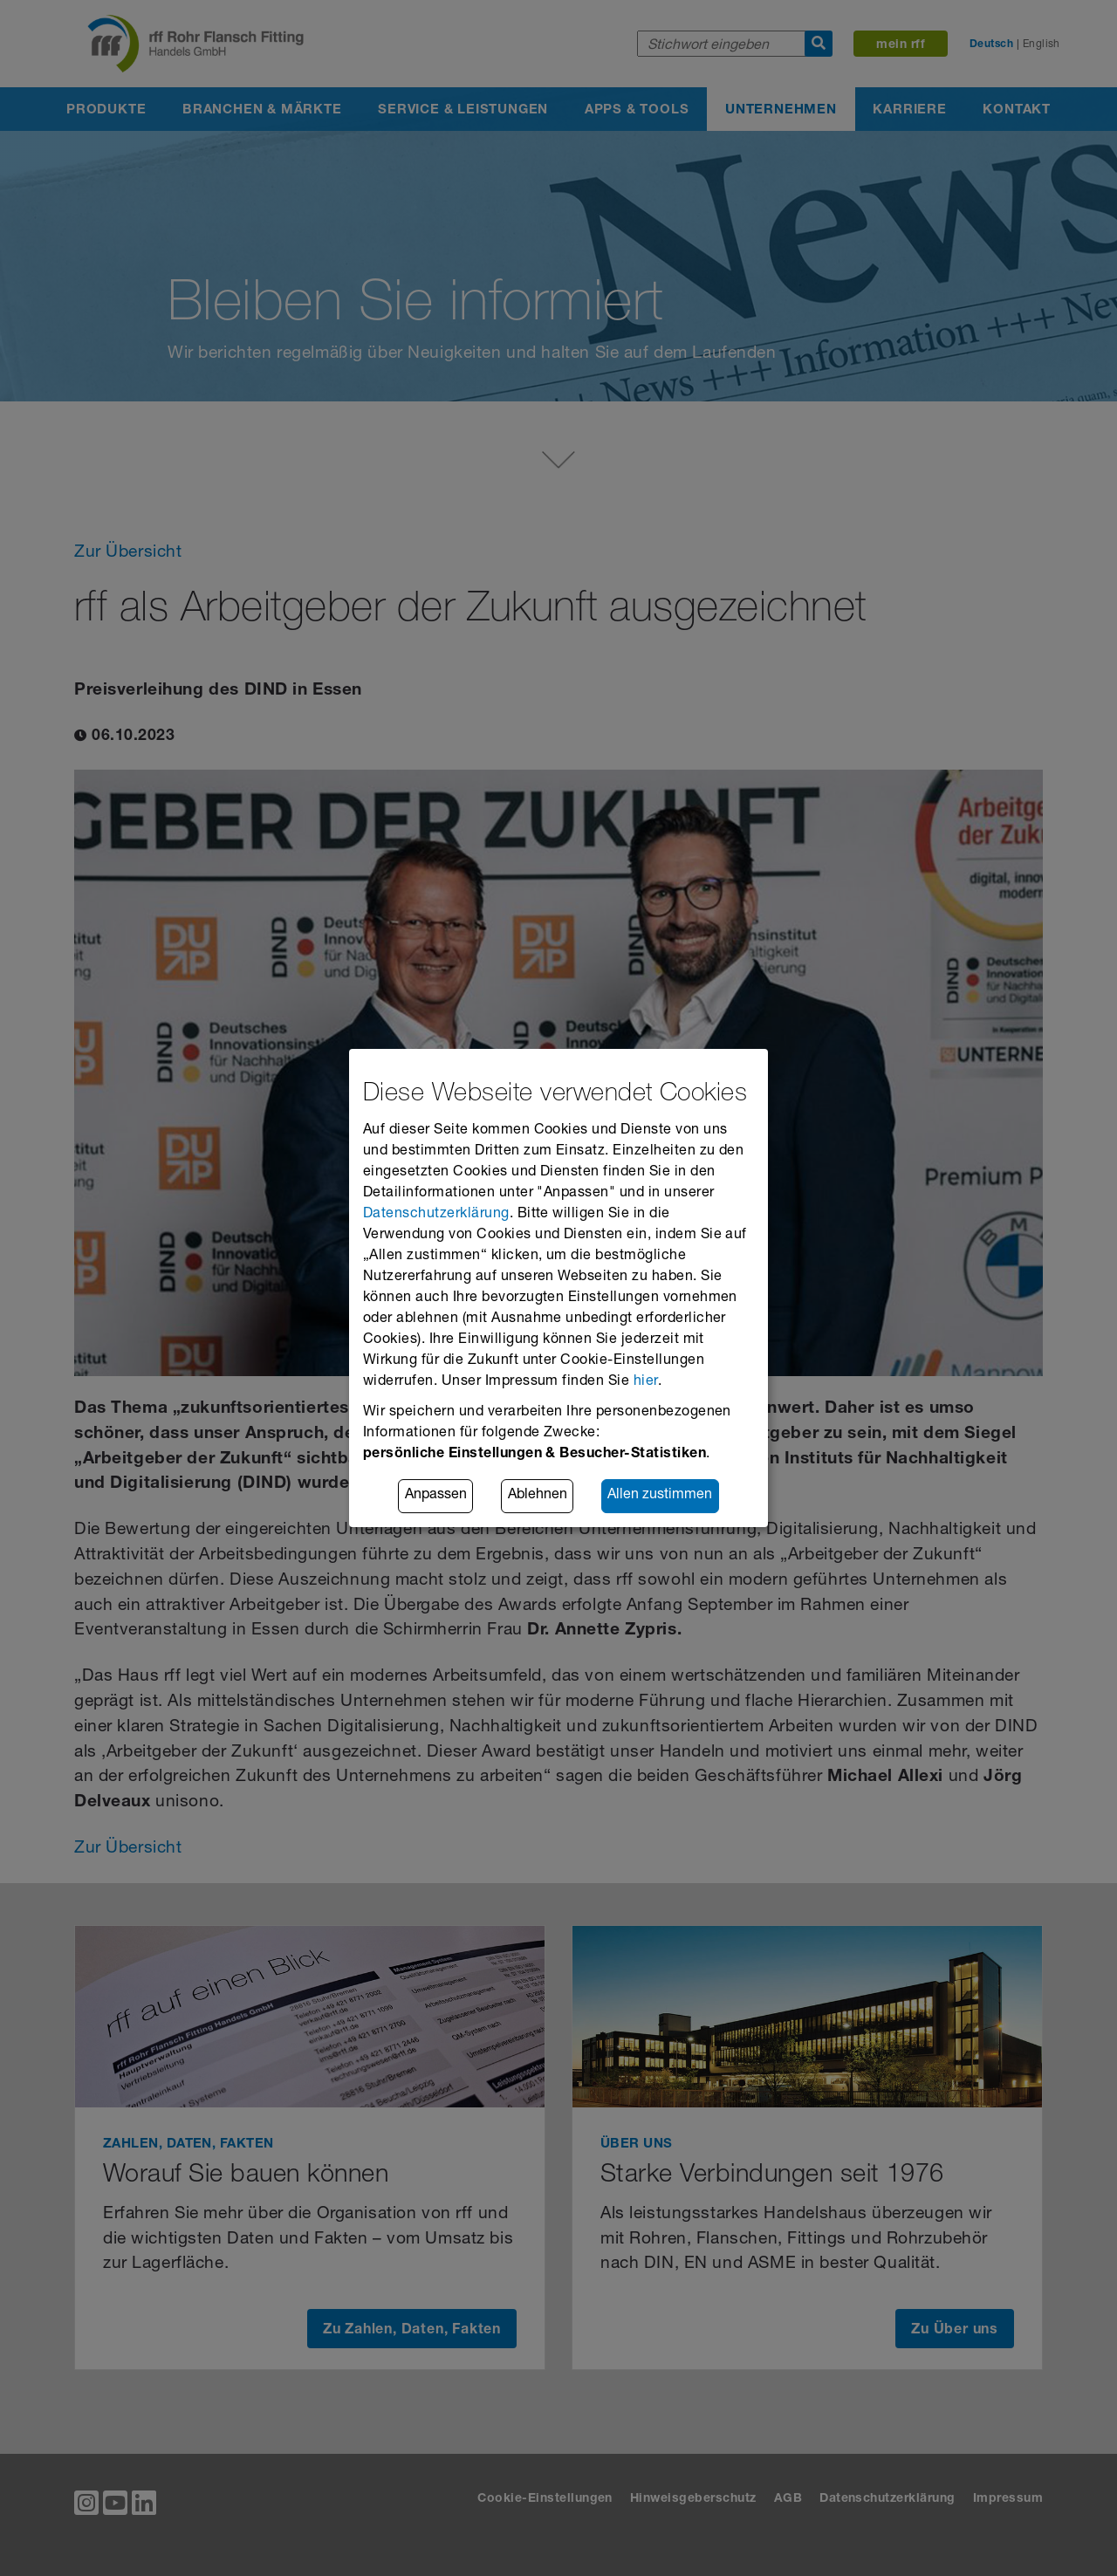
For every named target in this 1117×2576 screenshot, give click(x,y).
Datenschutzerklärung (436, 1215)
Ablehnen (537, 1497)
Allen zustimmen (659, 1497)
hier (646, 1382)
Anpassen (436, 1497)
